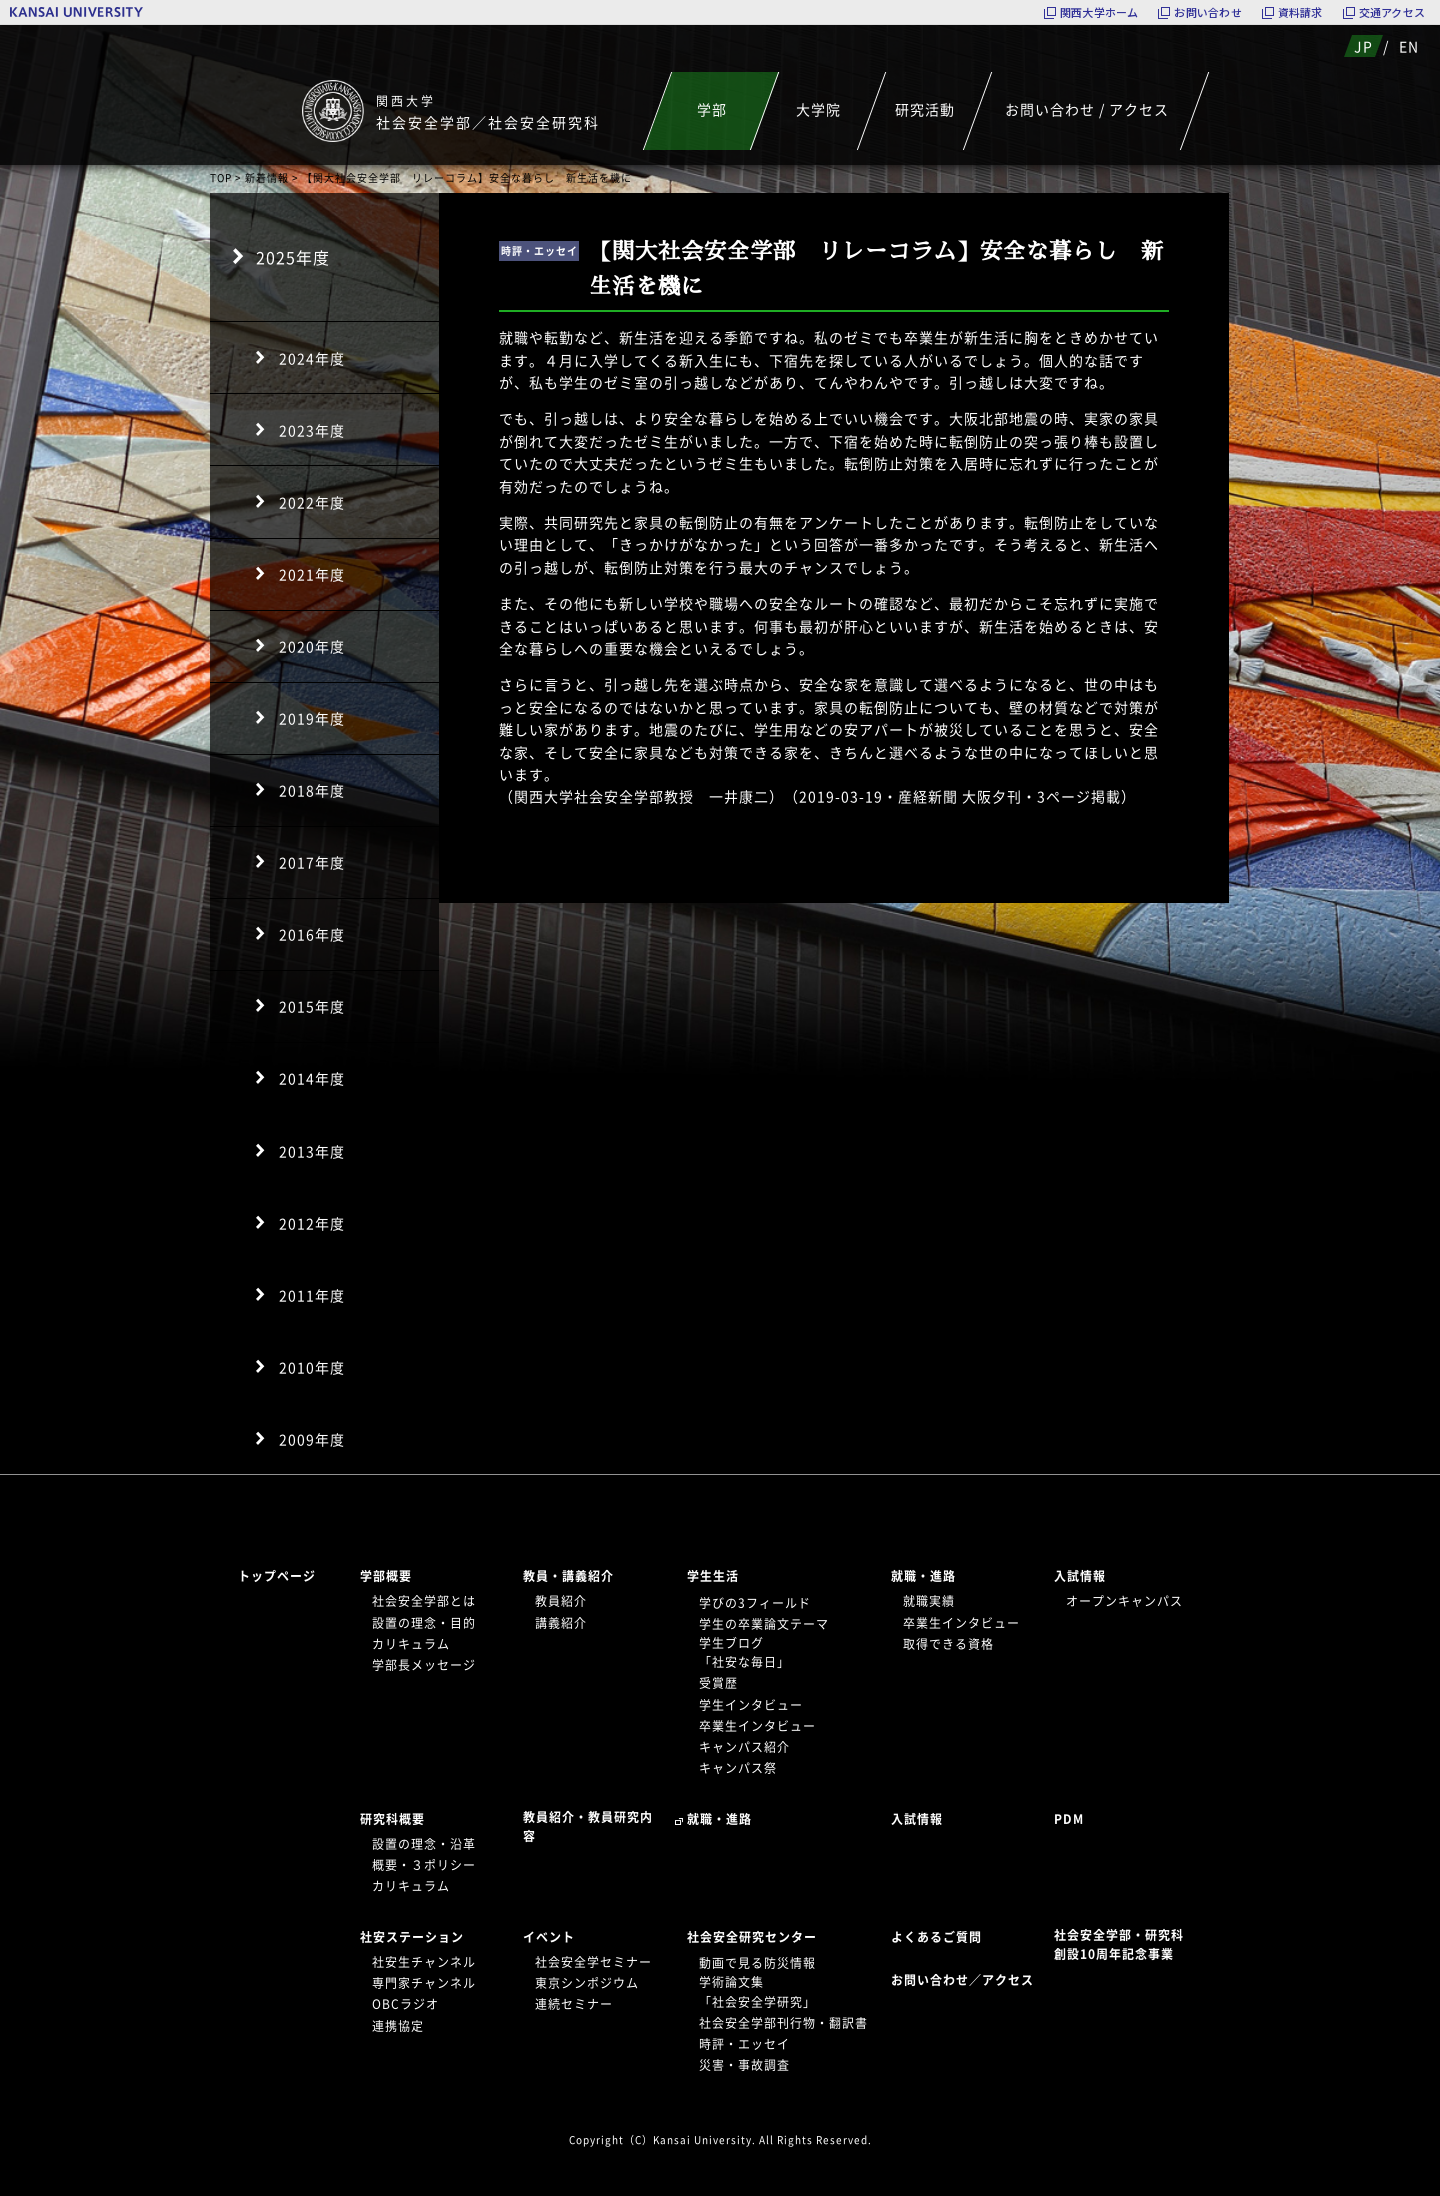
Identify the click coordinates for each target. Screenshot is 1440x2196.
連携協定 (398, 2026)
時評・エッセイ (744, 2044)
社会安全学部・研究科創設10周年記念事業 (1119, 1944)
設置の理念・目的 (424, 1623)
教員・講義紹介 (568, 1576)
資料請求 (1300, 12)
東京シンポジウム (587, 1983)
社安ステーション (412, 1937)
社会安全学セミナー (593, 1962)
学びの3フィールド (755, 1603)
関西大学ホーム (1099, 12)
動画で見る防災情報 (757, 1963)
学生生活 (713, 1576)
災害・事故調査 (744, 2065)
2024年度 (312, 358)
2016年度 (312, 934)
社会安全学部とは (424, 1601)
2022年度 (312, 502)
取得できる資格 (948, 1644)
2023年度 (312, 430)
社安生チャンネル (424, 1962)
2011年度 (312, 1295)
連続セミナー (574, 2004)
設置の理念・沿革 (424, 1844)
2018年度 (312, 790)
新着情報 (267, 177)
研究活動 (925, 109)
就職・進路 (923, 1576)
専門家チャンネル (424, 1983)
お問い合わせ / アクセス (1087, 109)
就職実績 (929, 1601)
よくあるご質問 (936, 1937)
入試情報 (1080, 1576)
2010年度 (312, 1367)
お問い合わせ (1207, 12)
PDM (1069, 1819)
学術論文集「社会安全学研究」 (757, 1991)
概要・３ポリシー (424, 1865)
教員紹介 (561, 1601)
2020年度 (312, 646)
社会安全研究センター (752, 1937)
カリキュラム (411, 1644)
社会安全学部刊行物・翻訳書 (783, 2023)
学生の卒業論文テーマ (764, 1624)
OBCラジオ (405, 2004)
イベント (549, 1937)
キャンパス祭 (738, 1768)
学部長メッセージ (424, 1665)
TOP (221, 177)
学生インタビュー (751, 1705)
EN (1409, 46)
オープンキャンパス (1124, 1601)
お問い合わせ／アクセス (968, 1980)
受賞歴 (718, 1683)
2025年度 (293, 257)
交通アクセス (1392, 12)
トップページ (277, 1576)
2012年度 (312, 1223)
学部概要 (386, 1576)
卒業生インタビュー (757, 1726)
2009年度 (312, 1439)
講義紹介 (561, 1623)
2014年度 (312, 1078)
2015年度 (312, 1006)
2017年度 (312, 862)
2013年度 (312, 1151)
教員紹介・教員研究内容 (588, 1826)
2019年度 (312, 718)
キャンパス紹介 (744, 1747)
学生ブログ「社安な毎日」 (744, 1652)
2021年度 (312, 574)
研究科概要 (392, 1819)
